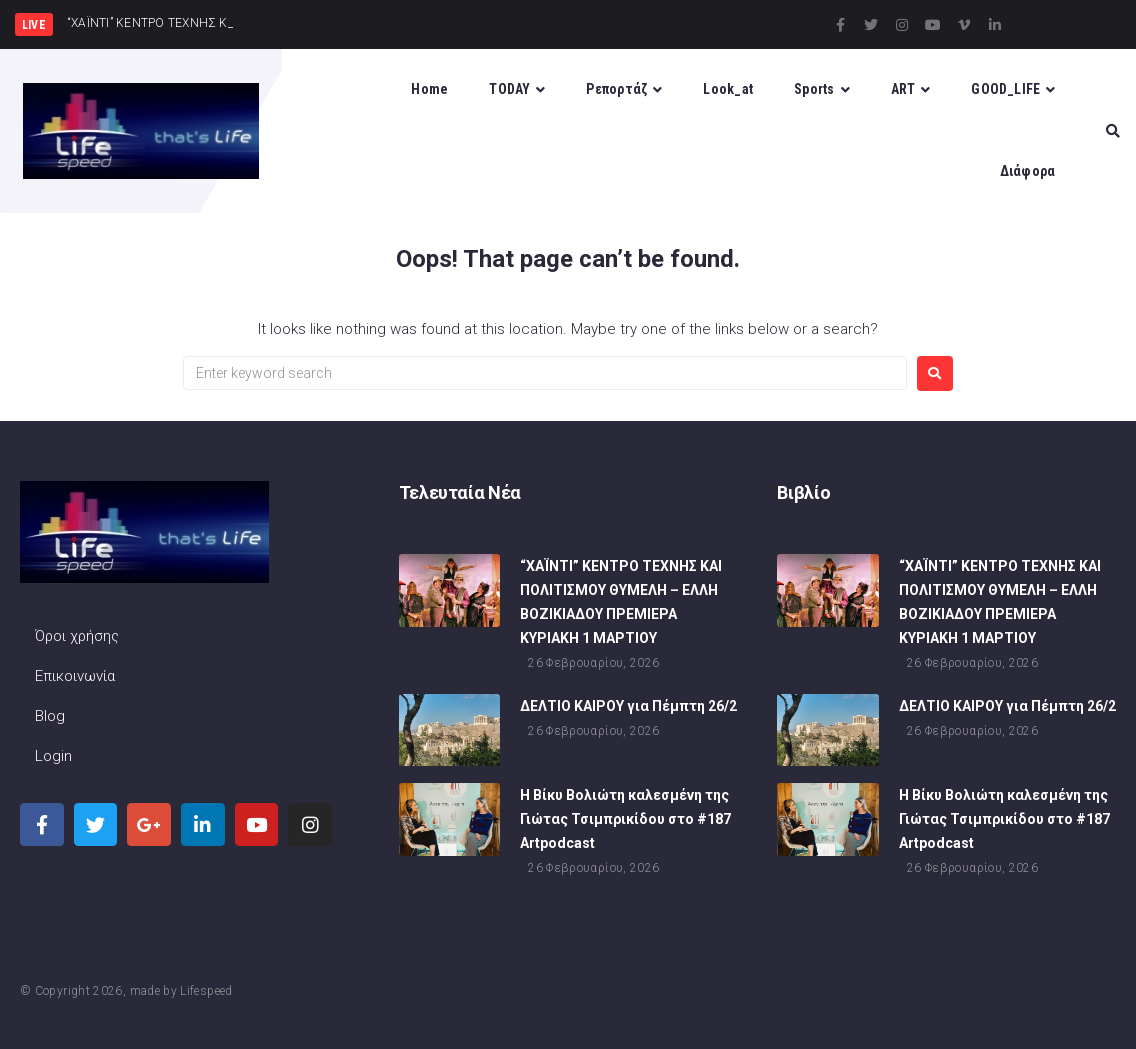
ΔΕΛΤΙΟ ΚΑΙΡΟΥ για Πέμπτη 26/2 (628, 709)
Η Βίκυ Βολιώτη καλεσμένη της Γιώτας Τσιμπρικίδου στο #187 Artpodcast (625, 822)
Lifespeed (206, 991)
